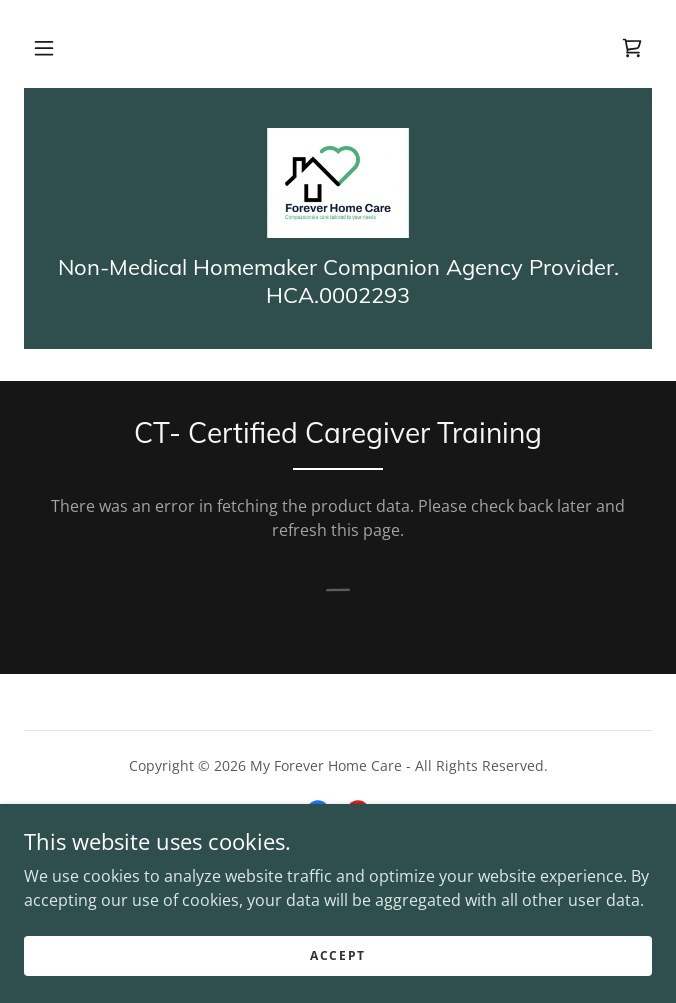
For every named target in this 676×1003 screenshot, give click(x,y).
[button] (44, 48)
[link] (632, 48)
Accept (338, 955)
